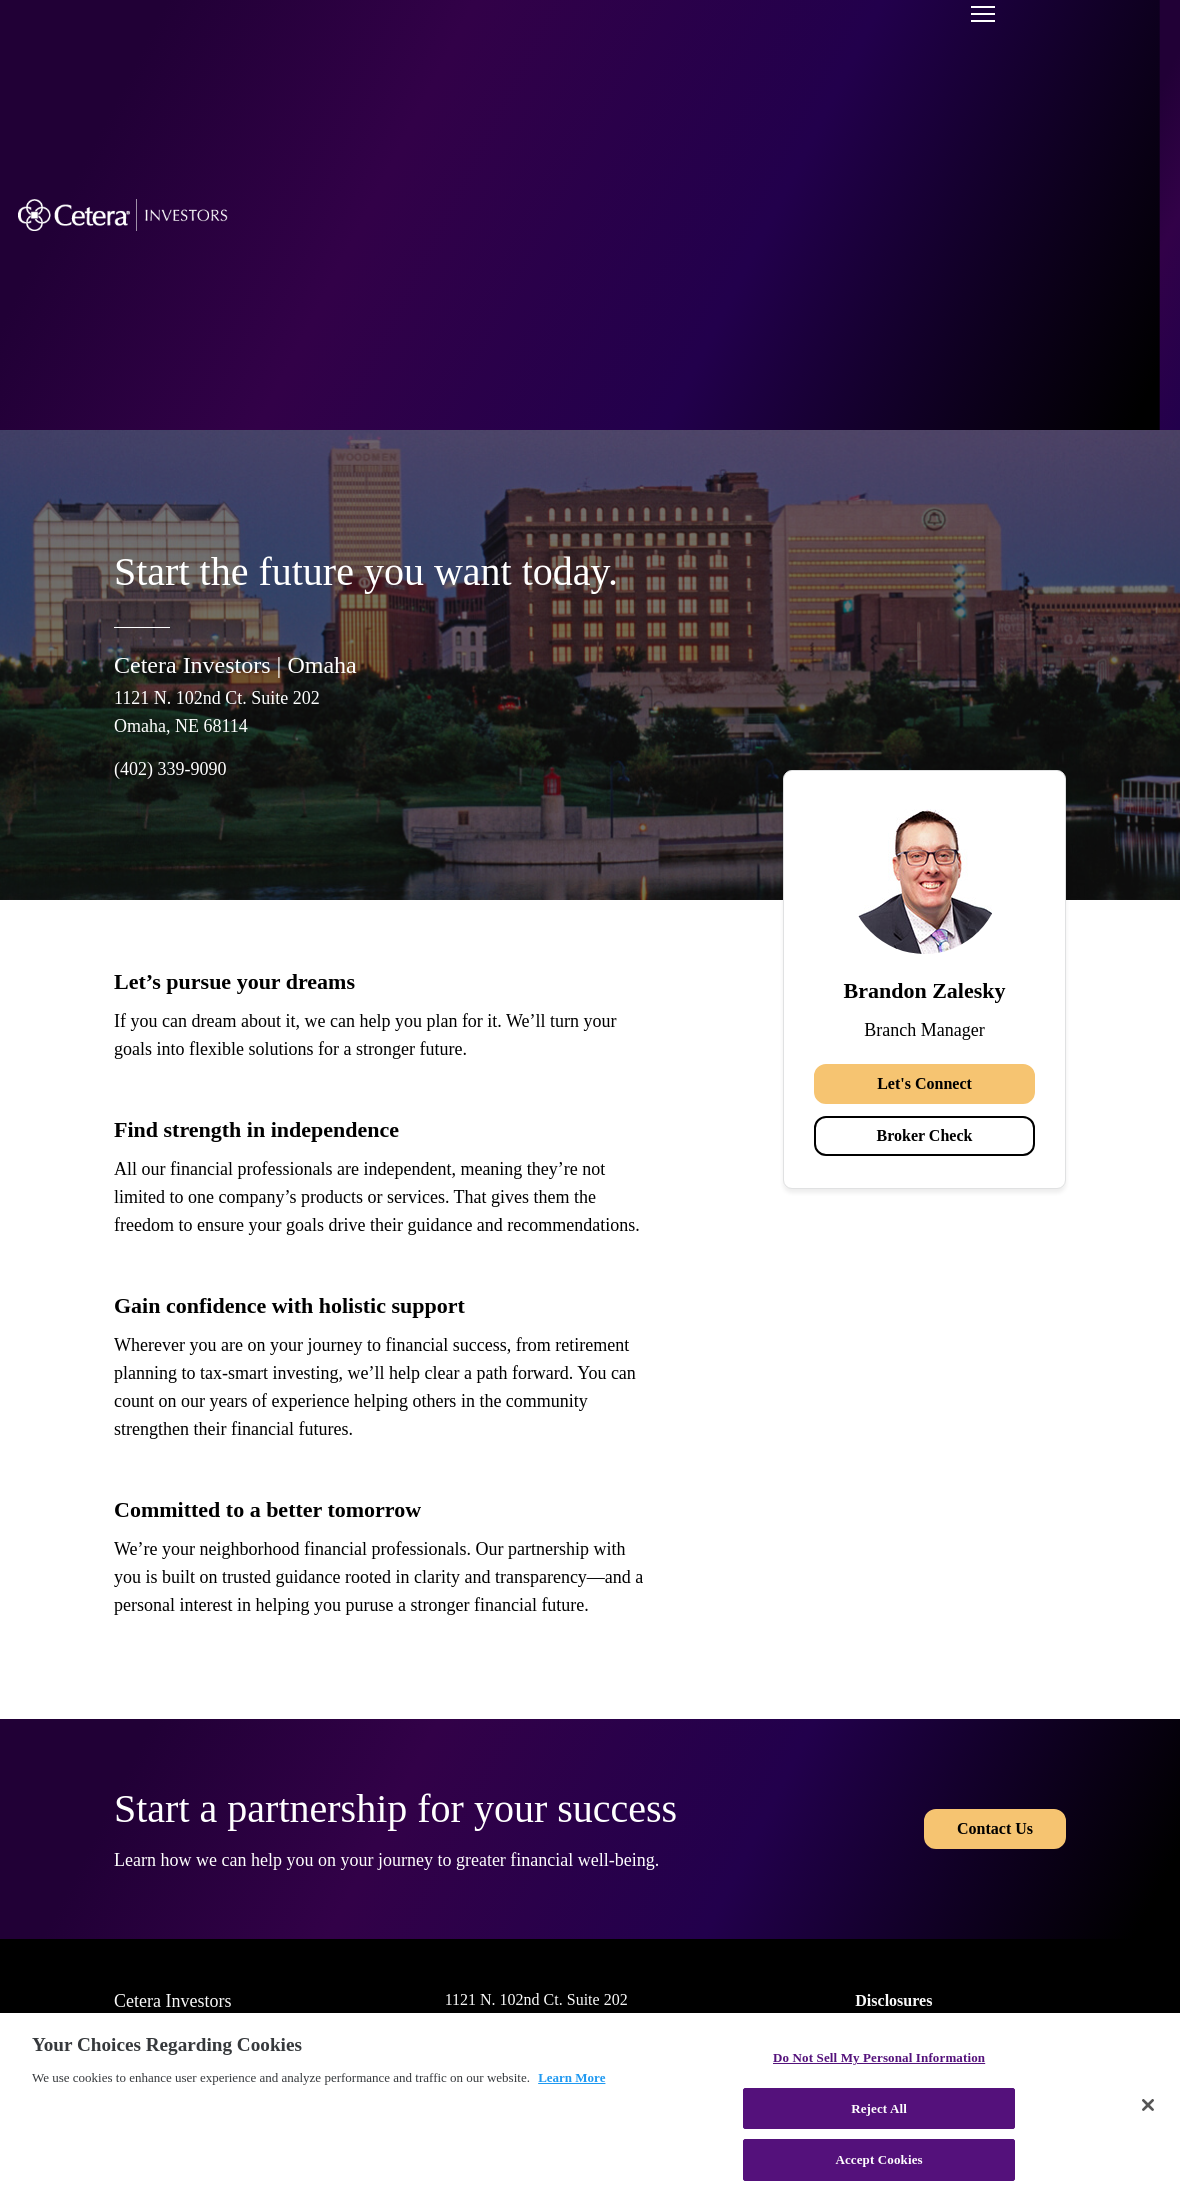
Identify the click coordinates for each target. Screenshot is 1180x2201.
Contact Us (995, 1828)
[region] (590, 2107)
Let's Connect (924, 1083)
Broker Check (925, 1135)
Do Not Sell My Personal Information (879, 2057)
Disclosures (893, 2000)
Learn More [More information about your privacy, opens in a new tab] (571, 2077)
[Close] (1148, 2105)
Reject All (879, 2108)
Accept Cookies (878, 2159)
